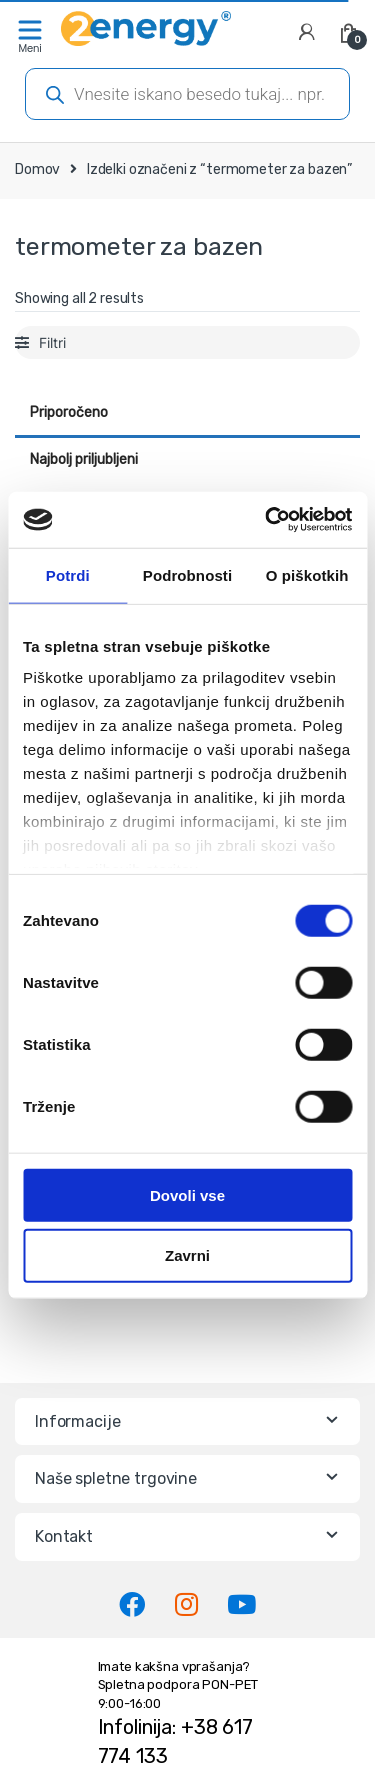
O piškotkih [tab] (307, 574)
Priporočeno (69, 412)
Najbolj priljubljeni (84, 459)
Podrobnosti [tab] (187, 574)
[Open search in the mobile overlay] (187, 94)
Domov (37, 169)
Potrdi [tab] (68, 574)
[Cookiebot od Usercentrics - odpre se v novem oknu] (267, 520)
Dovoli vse (187, 1194)
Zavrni (187, 1255)
